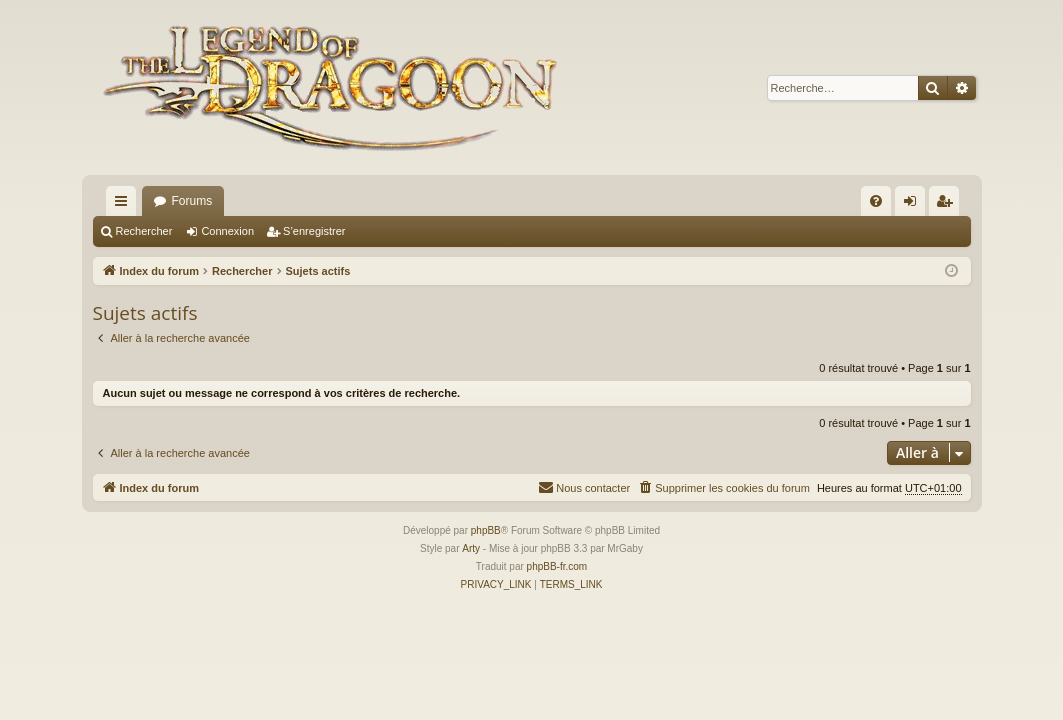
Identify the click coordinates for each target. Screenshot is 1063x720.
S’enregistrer (314, 231)
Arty (471, 548)
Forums (192, 201)
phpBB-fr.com (557, 566)
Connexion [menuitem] (913, 205)
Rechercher (144, 231)
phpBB (486, 530)
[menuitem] (876, 201)
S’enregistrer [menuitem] (947, 205)
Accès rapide (125, 205)
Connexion (227, 231)
